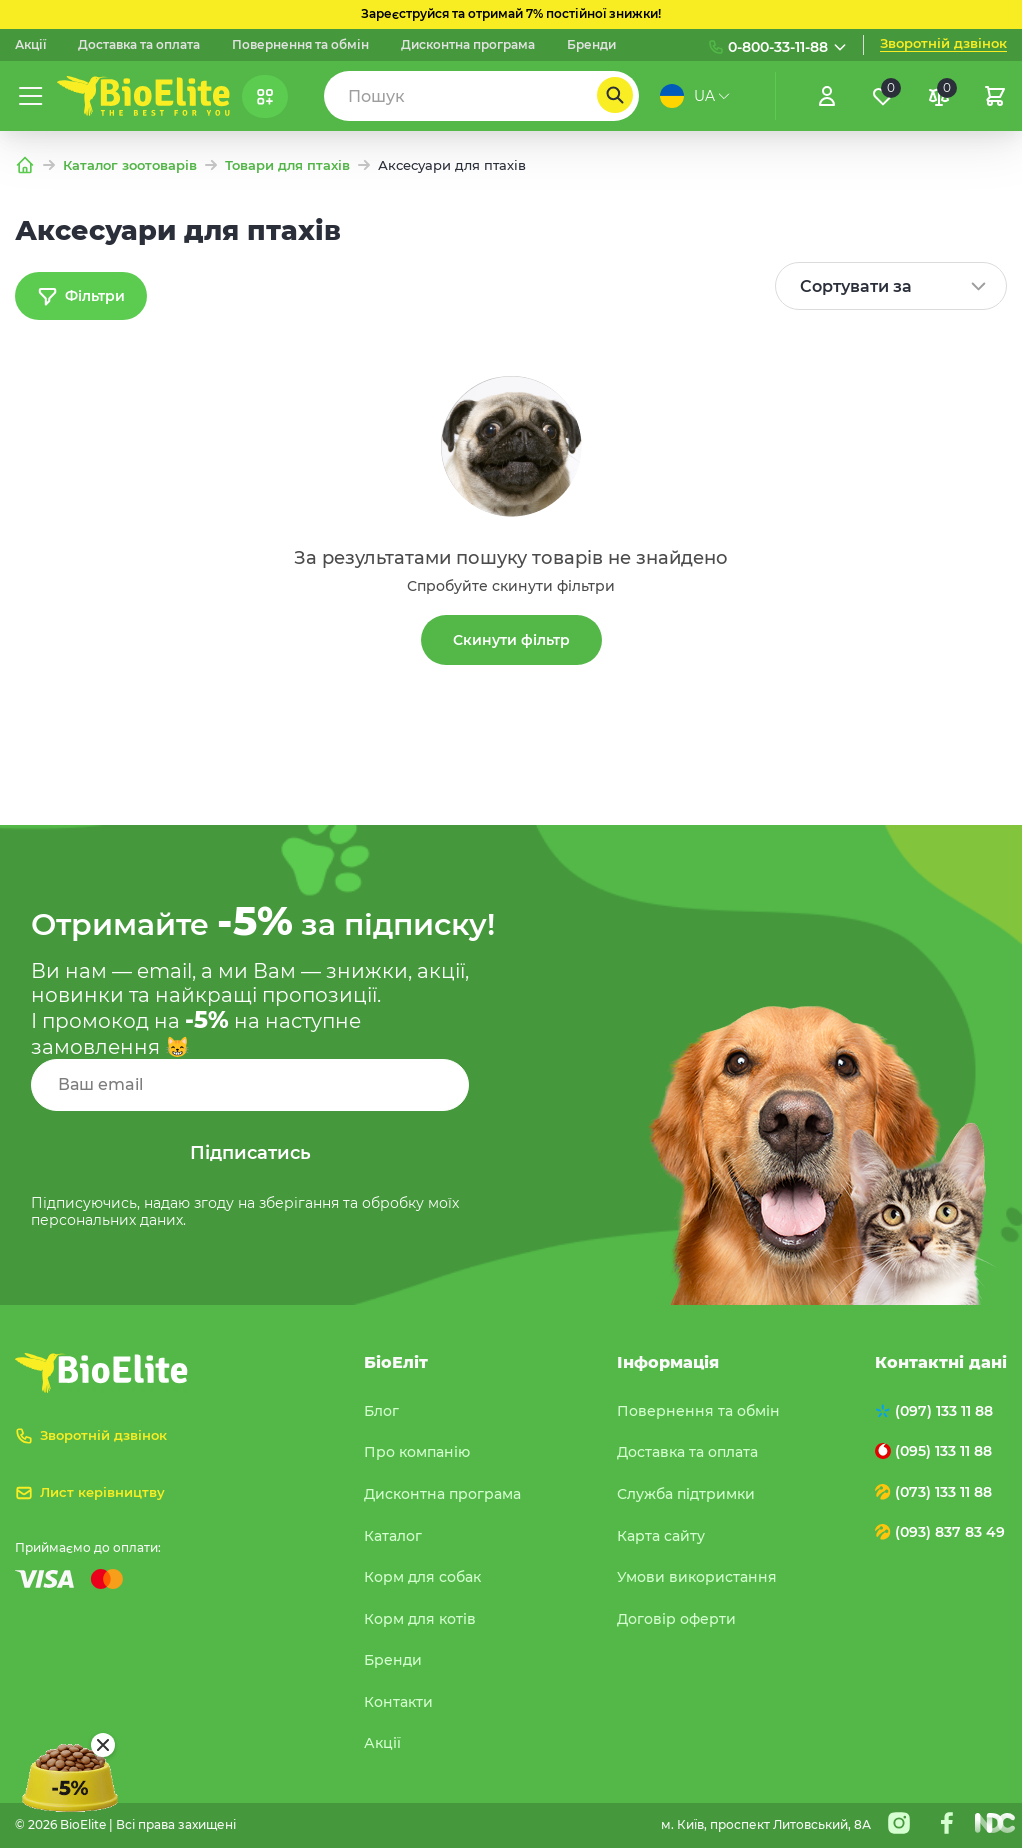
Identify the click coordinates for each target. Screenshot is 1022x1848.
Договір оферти (676, 1619)
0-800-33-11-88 (778, 47)
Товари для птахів (287, 165)
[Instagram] (899, 1823)
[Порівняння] (939, 96)
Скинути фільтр (511, 640)
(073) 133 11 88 (943, 1492)
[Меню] (31, 96)
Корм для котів (420, 1619)
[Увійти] (827, 96)
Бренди (591, 45)
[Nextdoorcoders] (995, 1823)
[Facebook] (947, 1823)
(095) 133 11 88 (943, 1451)
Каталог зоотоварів (130, 165)
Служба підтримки (686, 1494)
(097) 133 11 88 (944, 1411)
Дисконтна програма (468, 45)
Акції (30, 45)
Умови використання (697, 1577)
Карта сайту (661, 1536)
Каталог (393, 1536)
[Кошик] (995, 96)
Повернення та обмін (300, 45)
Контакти (398, 1702)
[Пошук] (615, 95)
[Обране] (883, 96)
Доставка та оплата (139, 45)
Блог (381, 1411)
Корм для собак (422, 1577)
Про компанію (417, 1452)
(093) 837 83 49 (950, 1532)
